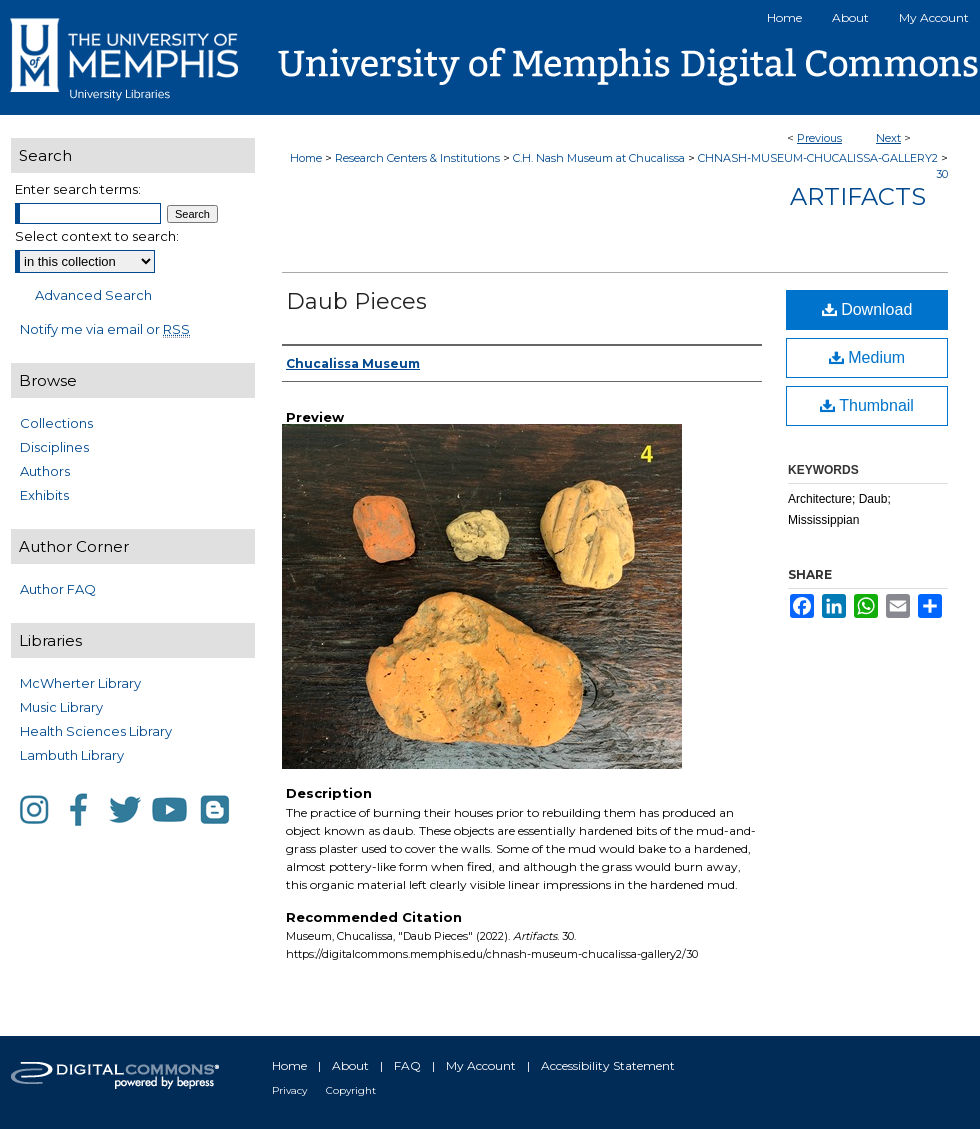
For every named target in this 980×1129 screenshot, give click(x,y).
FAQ (407, 1065)
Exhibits (44, 495)
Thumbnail (867, 405)
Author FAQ (58, 589)
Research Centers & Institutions (417, 158)
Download (867, 309)
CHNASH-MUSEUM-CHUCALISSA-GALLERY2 (818, 158)
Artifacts (858, 196)
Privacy (289, 1090)
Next (888, 138)
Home (306, 158)
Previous (819, 138)
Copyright (351, 1090)
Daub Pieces (356, 301)
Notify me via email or (105, 329)
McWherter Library (80, 683)
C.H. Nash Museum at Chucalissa (599, 158)
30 (942, 174)
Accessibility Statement (608, 1065)
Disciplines (54, 447)
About (350, 1065)
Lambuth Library (72, 755)
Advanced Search (93, 295)
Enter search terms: (78, 189)
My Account (481, 1065)
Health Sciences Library (96, 731)
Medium (867, 357)
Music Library (61, 707)
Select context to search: (97, 236)
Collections (56, 423)
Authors (45, 471)
